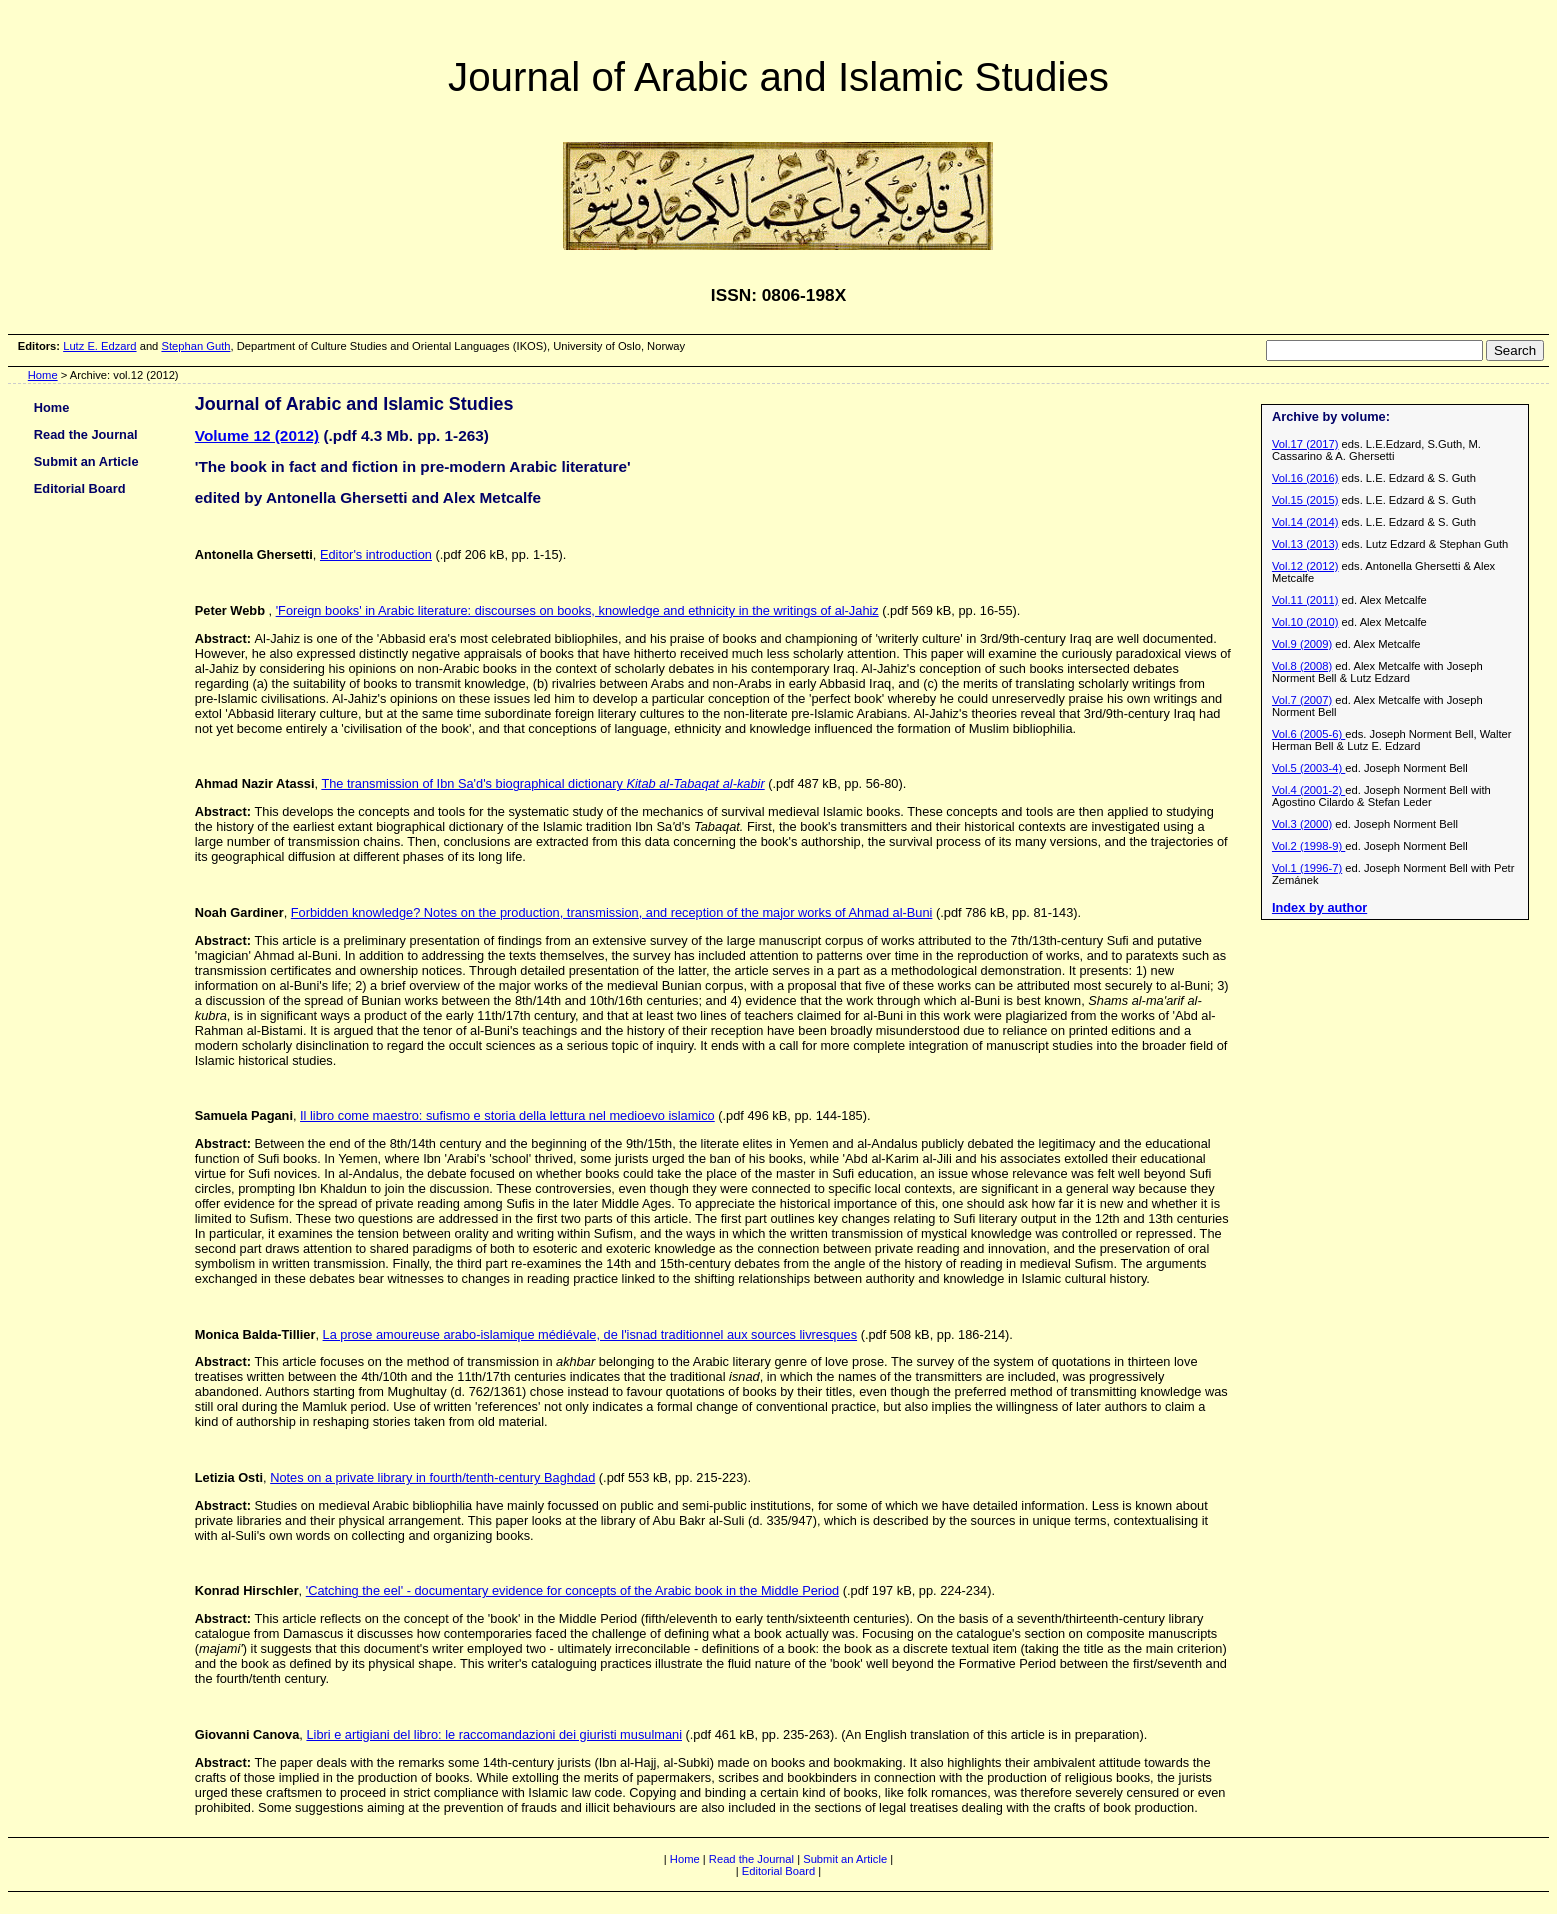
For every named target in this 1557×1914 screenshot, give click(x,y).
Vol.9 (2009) (1302, 644)
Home (43, 375)
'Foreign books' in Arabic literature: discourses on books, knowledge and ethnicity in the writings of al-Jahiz (577, 610)
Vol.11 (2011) (1305, 600)
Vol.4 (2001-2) (1308, 790)
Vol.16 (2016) (1305, 478)
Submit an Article (86, 461)
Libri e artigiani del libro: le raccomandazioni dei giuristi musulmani (494, 1734)
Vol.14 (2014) (1305, 522)
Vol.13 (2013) (1305, 544)
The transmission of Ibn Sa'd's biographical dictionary (542, 783)
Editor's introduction (376, 554)
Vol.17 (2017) (1305, 444)
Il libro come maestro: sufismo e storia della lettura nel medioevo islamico (507, 1115)
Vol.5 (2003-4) (1308, 768)
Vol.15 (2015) (1305, 500)
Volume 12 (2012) (257, 435)
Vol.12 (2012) (1305, 566)
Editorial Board (80, 488)
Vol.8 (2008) (1302, 666)
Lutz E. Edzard (99, 346)
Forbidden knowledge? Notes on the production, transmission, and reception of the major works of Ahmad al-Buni (612, 912)
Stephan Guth (195, 346)
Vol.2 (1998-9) (1308, 846)
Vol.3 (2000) (1302, 824)
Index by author (1319, 907)
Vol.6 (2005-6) (1308, 734)
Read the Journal (86, 434)
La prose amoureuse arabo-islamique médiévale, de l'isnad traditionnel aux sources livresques (590, 1334)
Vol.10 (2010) (1305, 622)
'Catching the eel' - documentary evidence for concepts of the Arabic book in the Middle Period (572, 1590)
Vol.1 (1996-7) (1307, 868)
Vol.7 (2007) (1302, 700)
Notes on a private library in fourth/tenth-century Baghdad (432, 1477)
